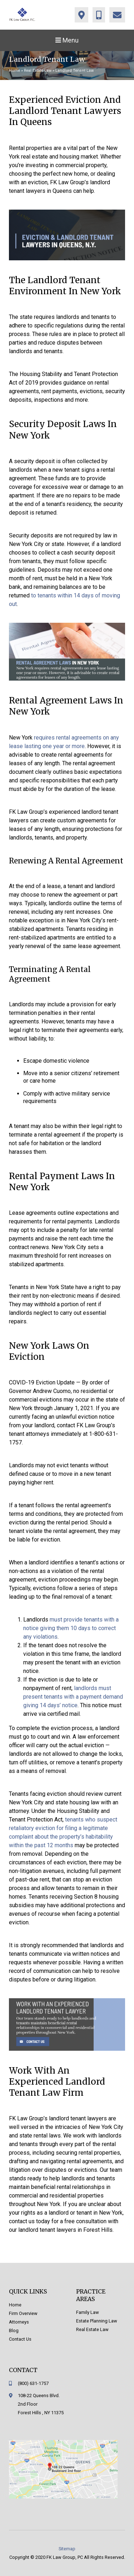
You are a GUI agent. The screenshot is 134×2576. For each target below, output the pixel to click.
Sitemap (67, 2548)
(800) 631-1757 (33, 2383)
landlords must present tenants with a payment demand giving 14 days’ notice (73, 1697)
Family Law (87, 2312)
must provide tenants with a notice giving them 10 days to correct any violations (71, 1628)
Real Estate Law (37, 70)
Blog (14, 2330)
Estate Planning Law (96, 2321)
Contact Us (20, 2339)
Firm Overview (23, 2313)
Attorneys (19, 2322)
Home (14, 70)
